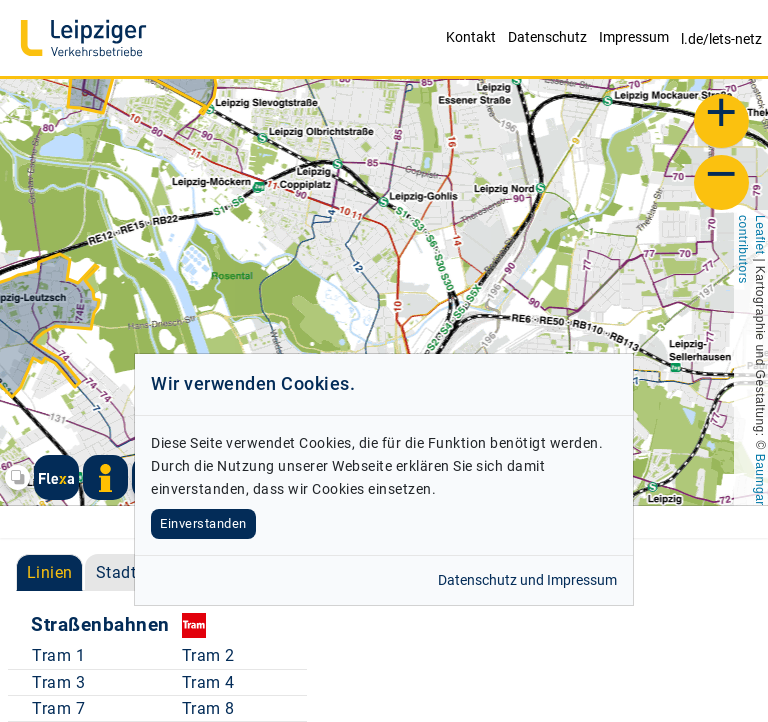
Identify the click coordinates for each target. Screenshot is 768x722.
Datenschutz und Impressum (527, 580)
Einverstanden (203, 523)
